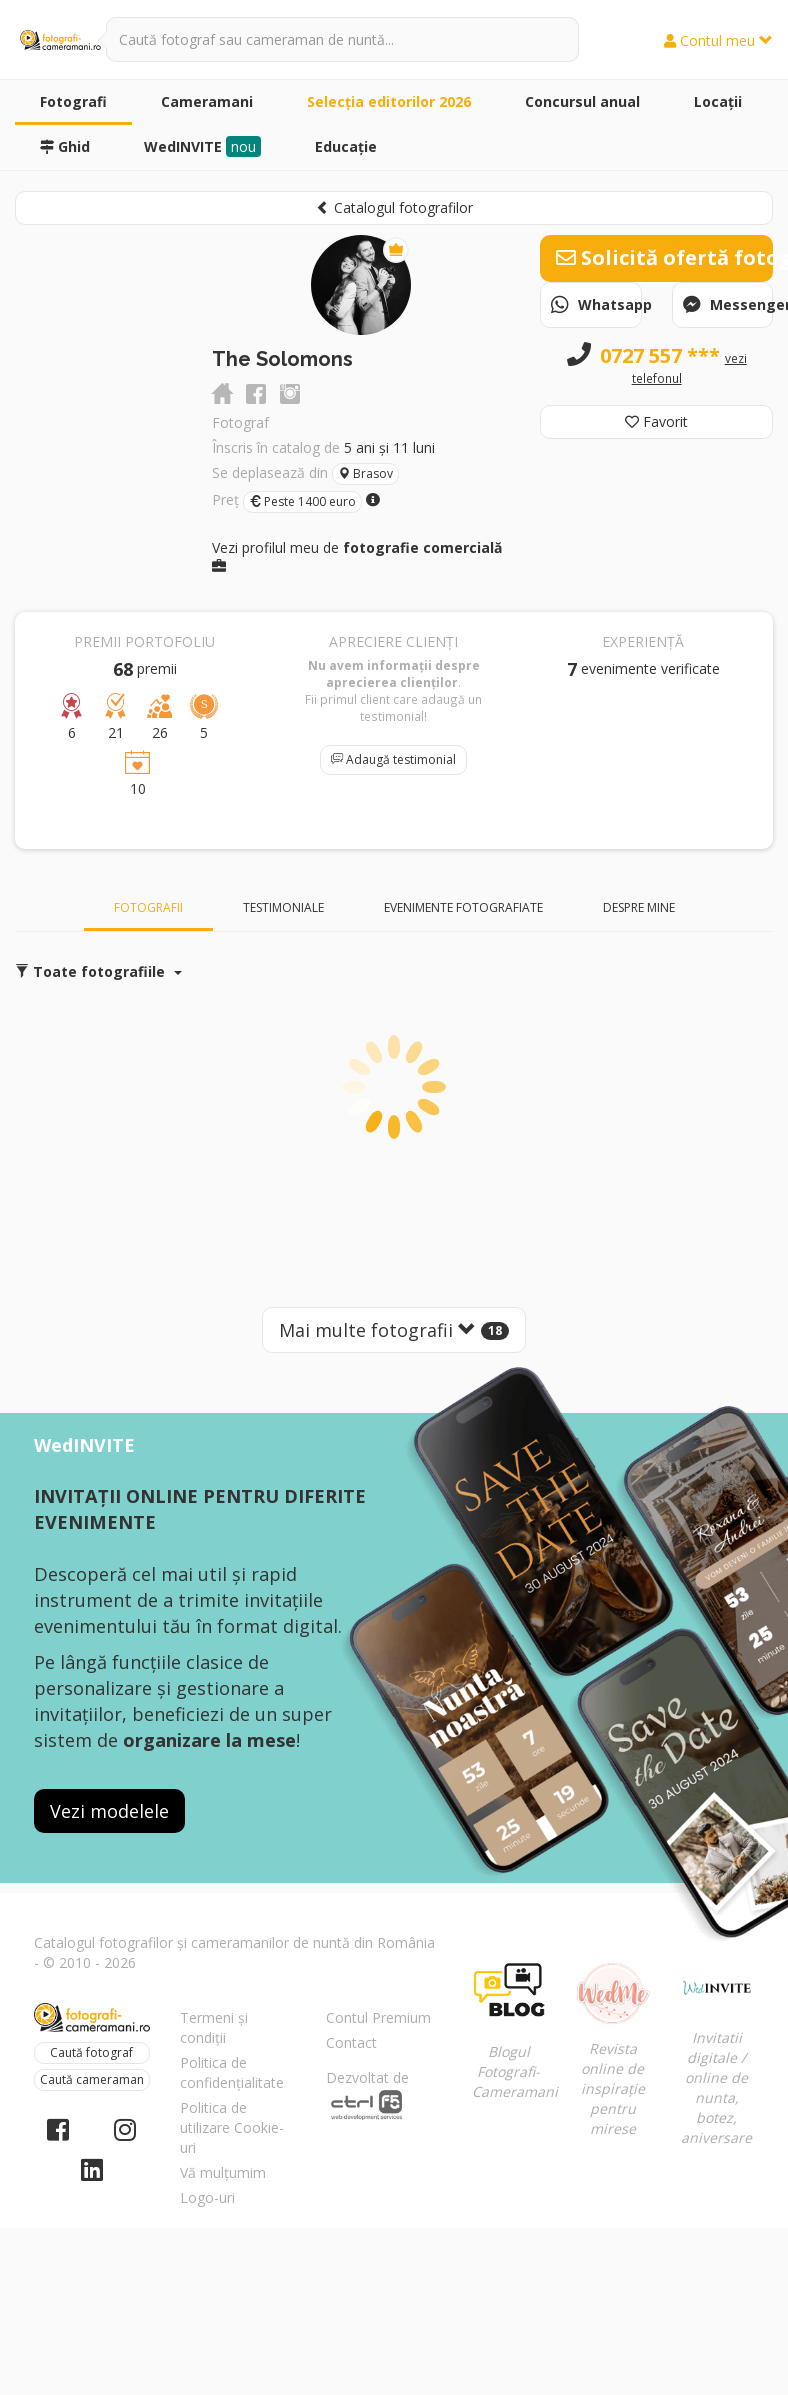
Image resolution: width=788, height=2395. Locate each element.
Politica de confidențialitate (232, 2072)
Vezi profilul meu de (357, 555)
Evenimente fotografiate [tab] (463, 907)
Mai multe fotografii (394, 1330)
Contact (351, 2042)
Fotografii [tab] (148, 907)
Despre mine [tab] (639, 907)
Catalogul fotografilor (394, 207)
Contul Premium (378, 2017)
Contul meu (718, 40)
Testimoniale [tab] (283, 907)
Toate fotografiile (98, 971)
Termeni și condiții (214, 2027)
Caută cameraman (92, 2079)
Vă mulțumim (223, 2172)
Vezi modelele (109, 1811)
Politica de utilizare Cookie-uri (232, 2127)
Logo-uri (207, 2197)
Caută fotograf (91, 2052)
